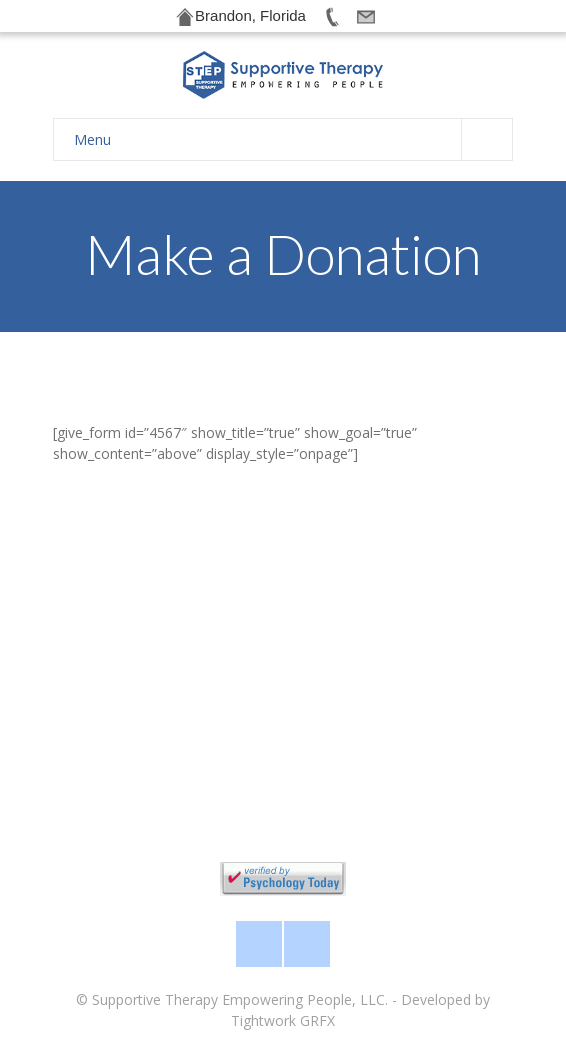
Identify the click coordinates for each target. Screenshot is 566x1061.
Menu (293, 139)
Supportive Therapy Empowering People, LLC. (240, 999)
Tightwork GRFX (283, 1020)
